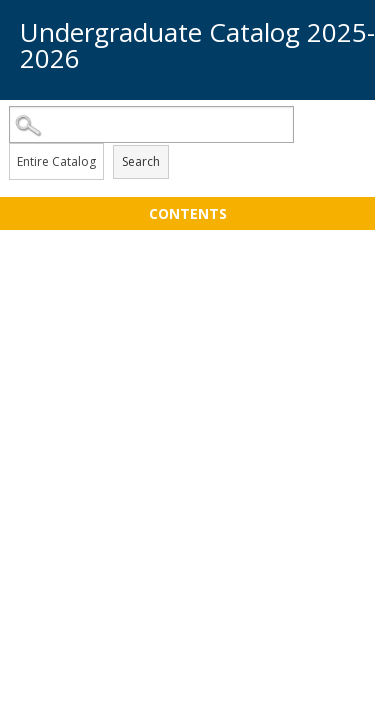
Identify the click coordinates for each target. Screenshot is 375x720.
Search (141, 161)
